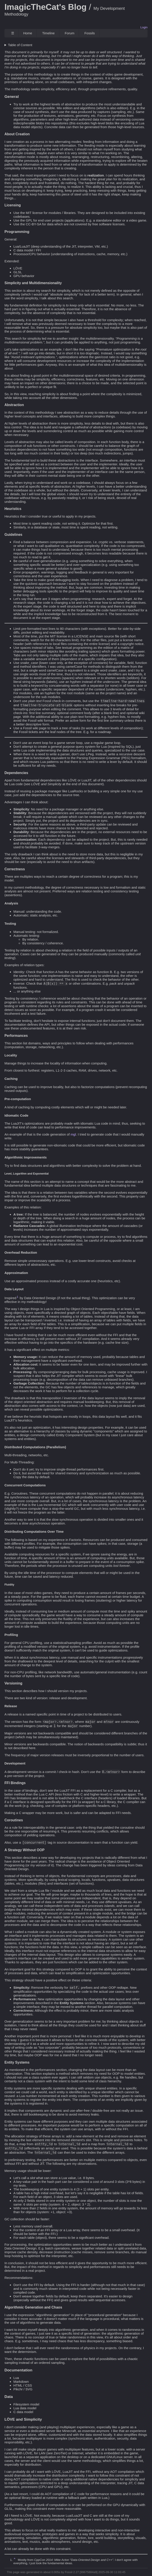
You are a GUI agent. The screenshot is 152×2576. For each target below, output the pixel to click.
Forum (69, 33)
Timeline (48, 33)
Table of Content (20, 45)
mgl (73, 1134)
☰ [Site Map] (12, 33)
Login (144, 27)
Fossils (89, 33)
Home (27, 33)
